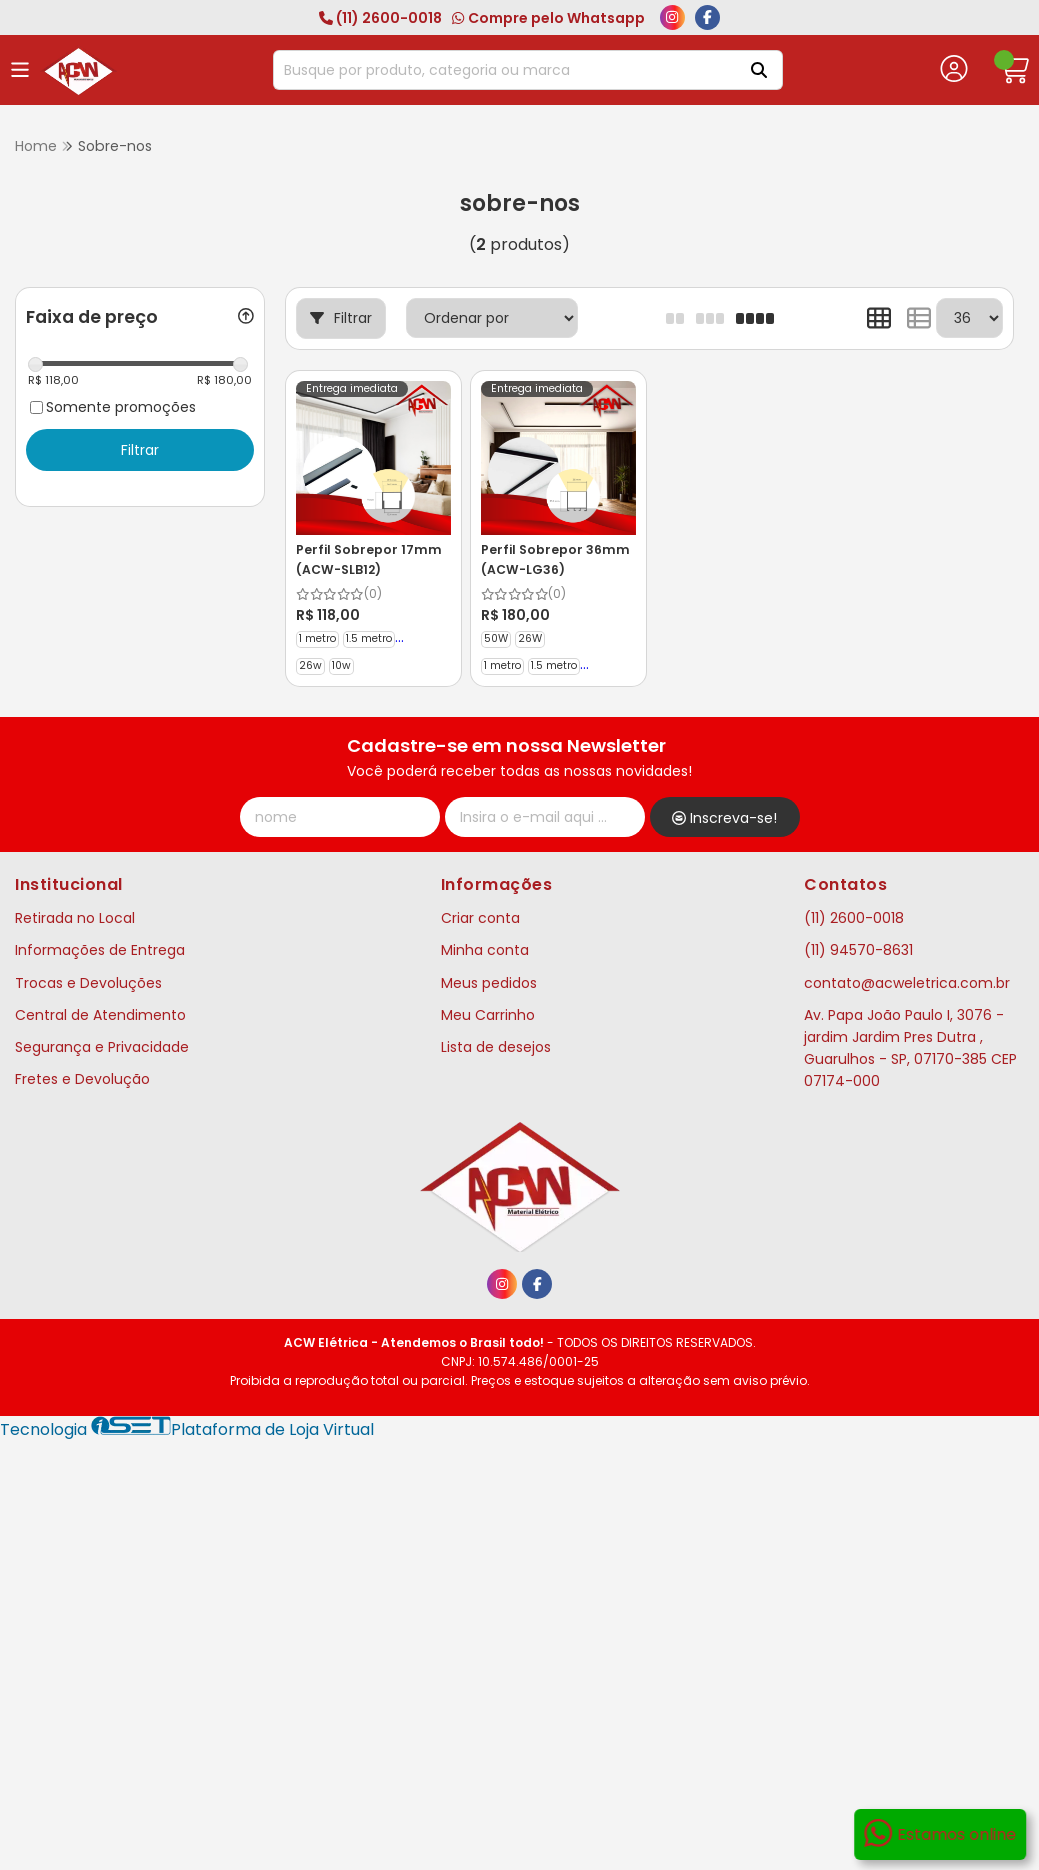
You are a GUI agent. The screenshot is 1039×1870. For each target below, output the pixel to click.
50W (496, 638)
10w (341, 665)
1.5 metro (369, 638)
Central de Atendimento (100, 1015)
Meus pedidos (489, 983)
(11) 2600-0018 (380, 18)
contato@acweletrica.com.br (907, 983)
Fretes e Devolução (82, 1079)
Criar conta (480, 918)
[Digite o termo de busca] (502, 70)
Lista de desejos (496, 1047)
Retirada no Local (75, 918)
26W (530, 638)
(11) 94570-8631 (858, 950)
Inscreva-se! (724, 818)
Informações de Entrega (100, 950)
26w (310, 665)
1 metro (317, 638)
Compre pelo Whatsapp (548, 18)
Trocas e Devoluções (88, 983)
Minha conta (485, 950)
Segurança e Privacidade (102, 1047)
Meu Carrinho (488, 1015)
